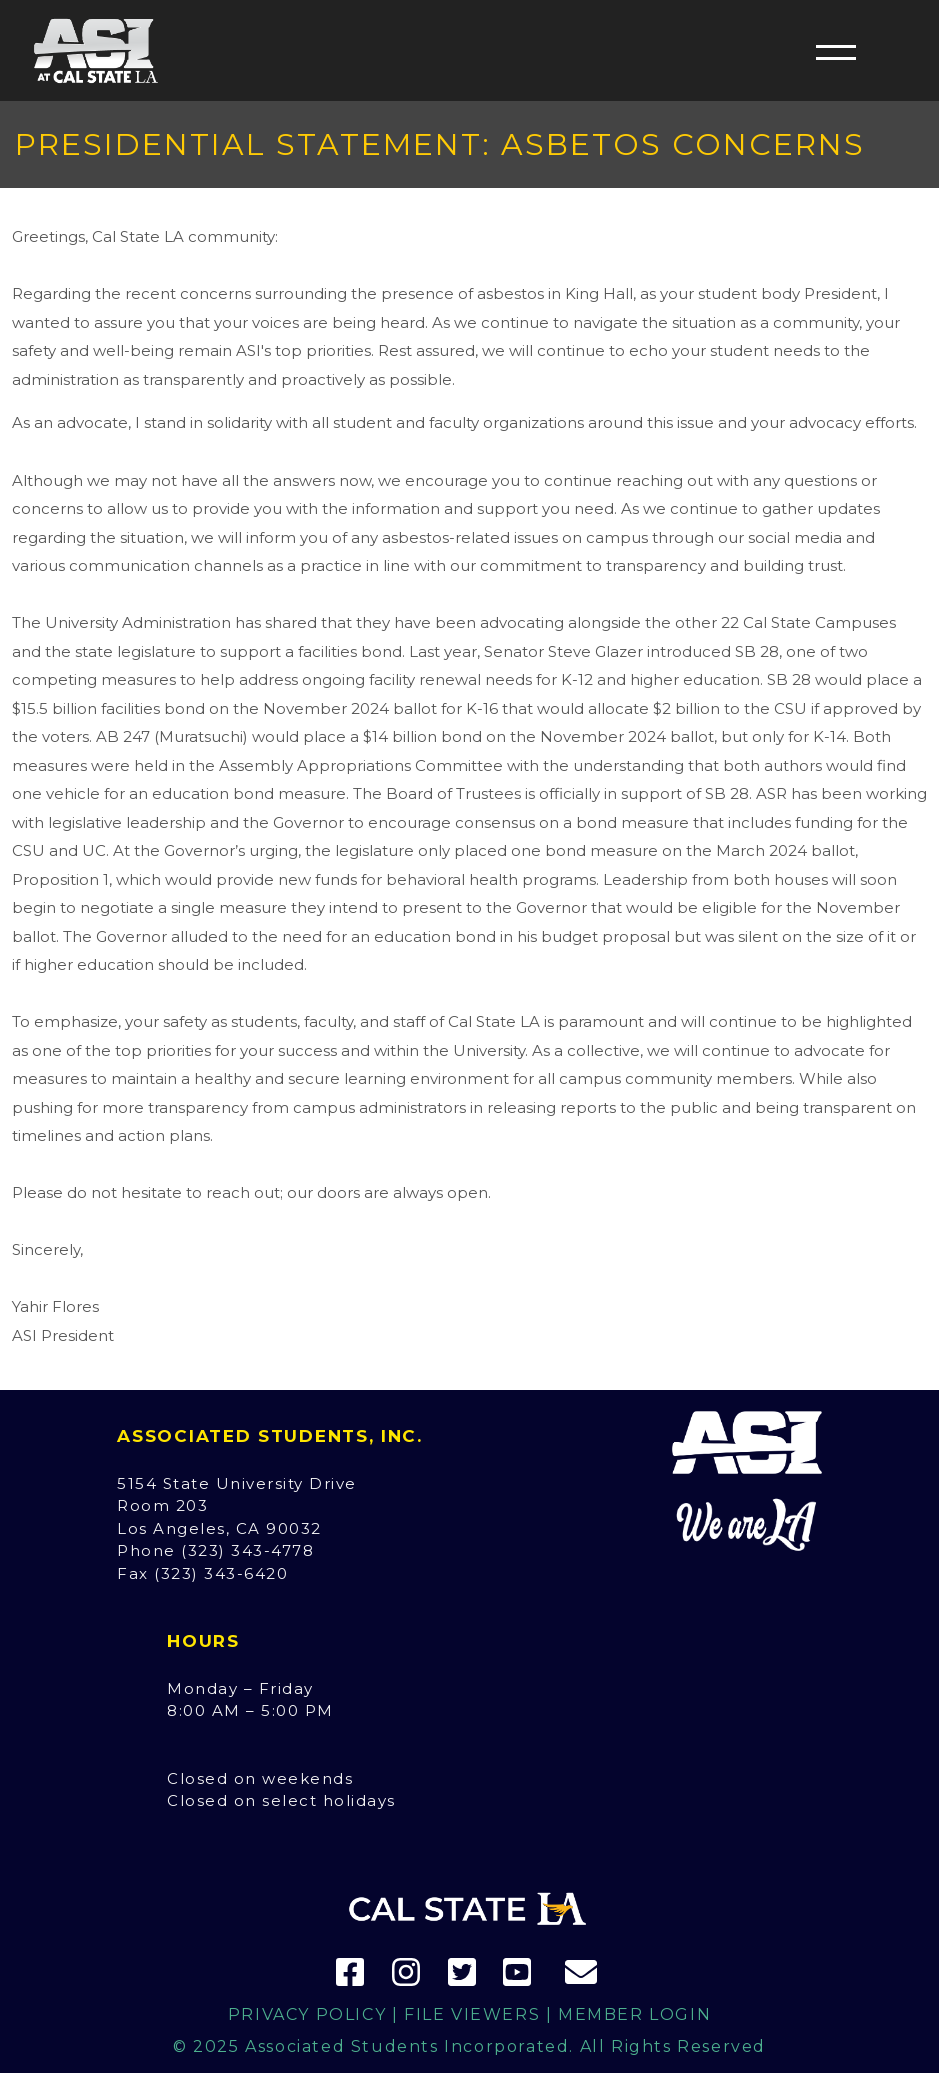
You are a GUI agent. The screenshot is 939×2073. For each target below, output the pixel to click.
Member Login (634, 2014)
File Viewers (472, 2014)
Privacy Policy (307, 2014)
